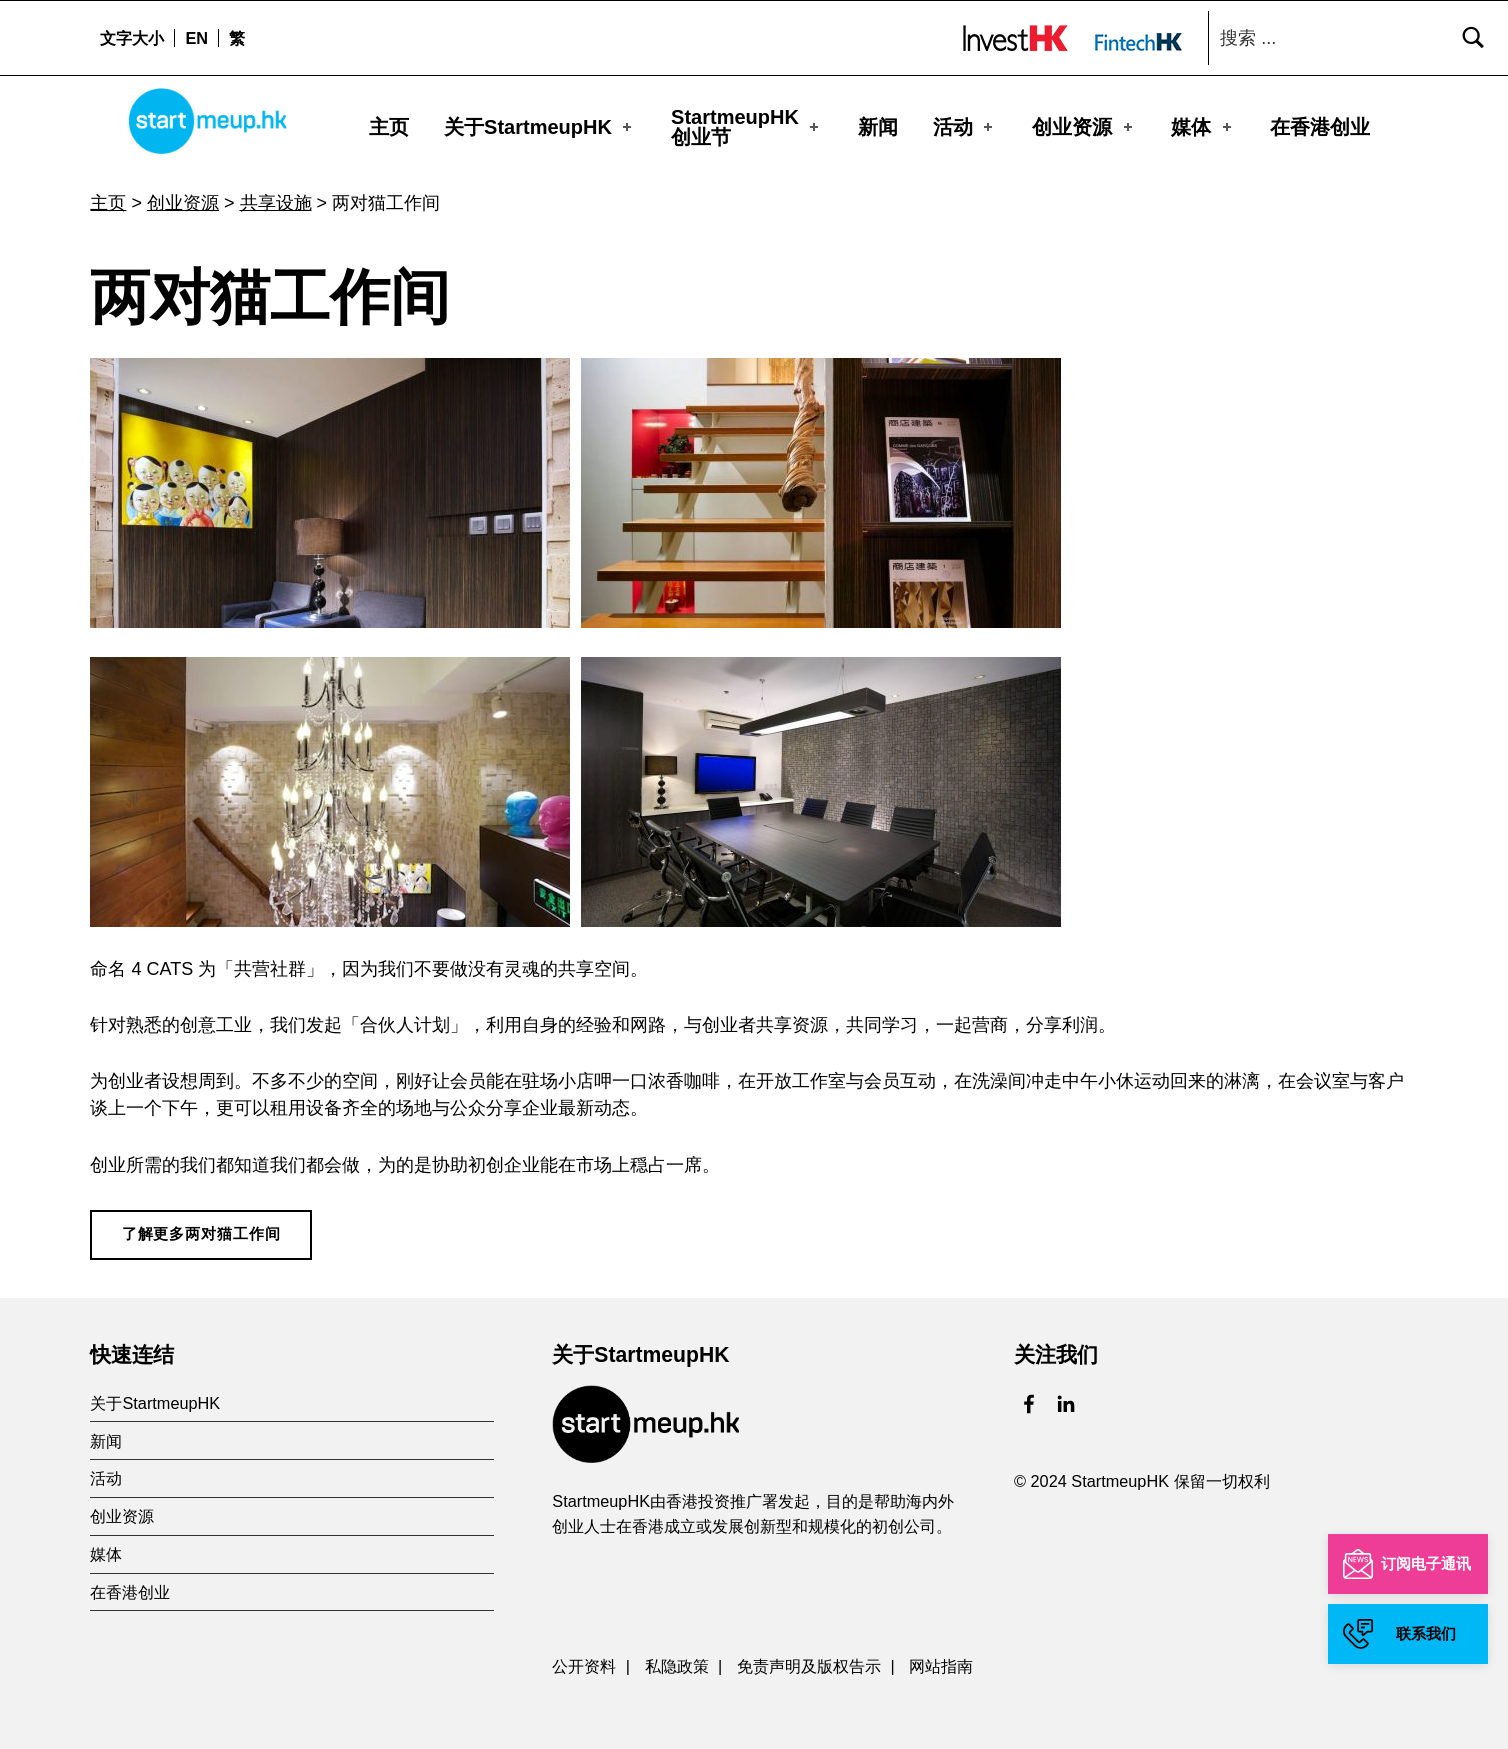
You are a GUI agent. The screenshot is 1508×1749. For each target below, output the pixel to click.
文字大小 (132, 38)
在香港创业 (1320, 125)
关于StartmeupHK (539, 125)
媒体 (1203, 125)
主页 (389, 125)
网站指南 (941, 1657)
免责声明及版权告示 (809, 1657)
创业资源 (1084, 125)
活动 (965, 125)
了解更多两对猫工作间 (201, 1225)
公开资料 (584, 1657)
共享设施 (276, 194)
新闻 (878, 125)
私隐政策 (677, 1657)
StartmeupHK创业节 (746, 125)
